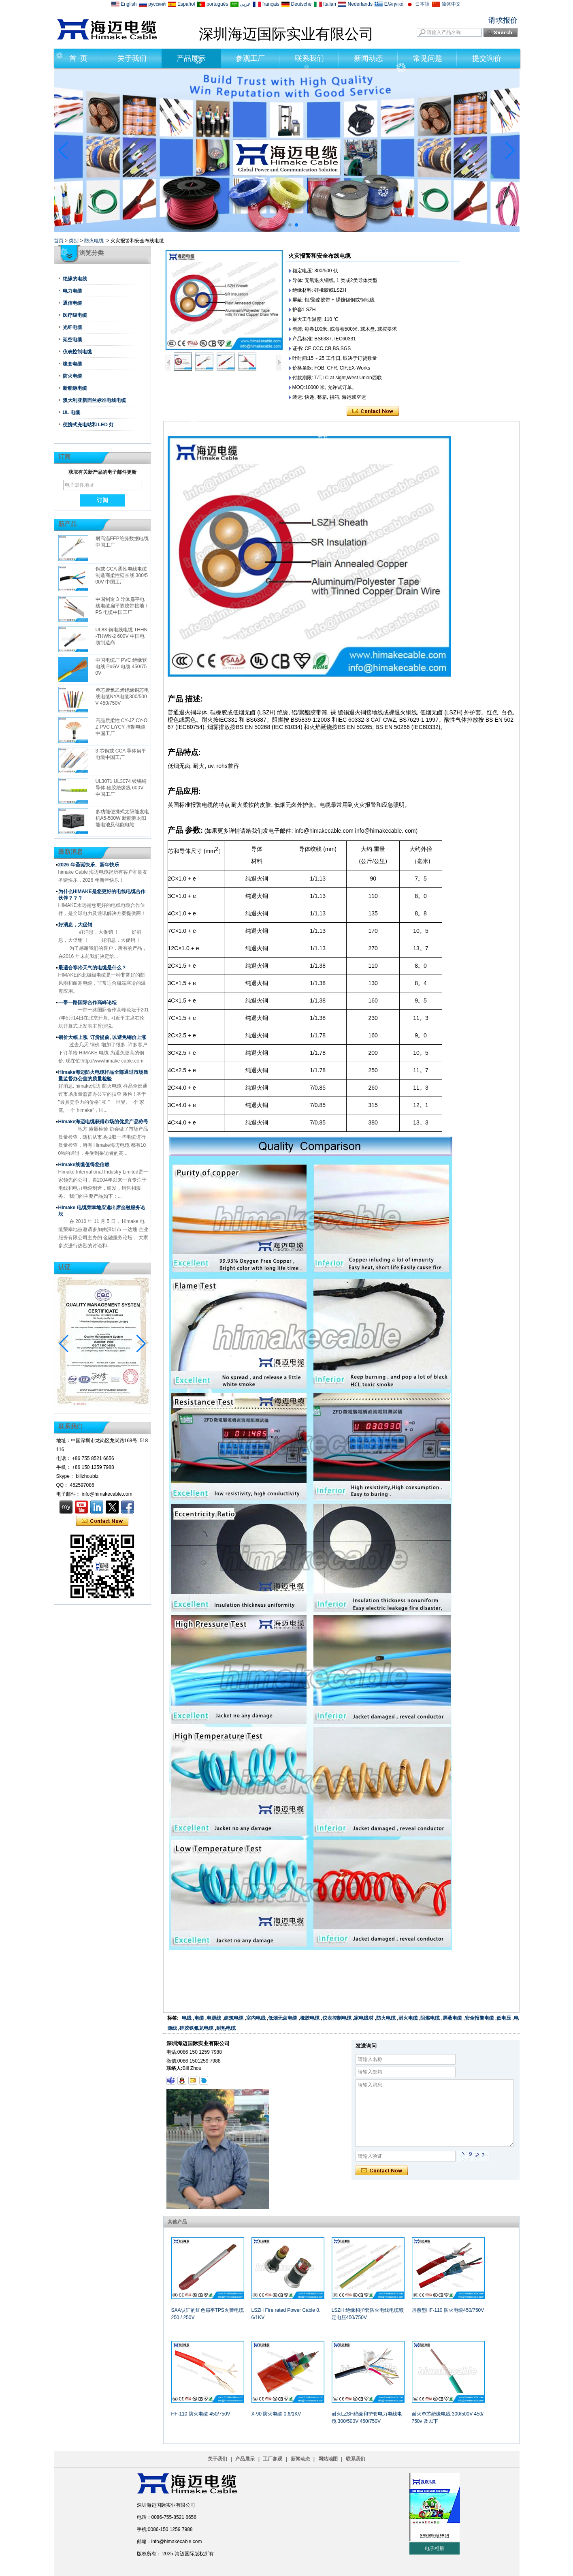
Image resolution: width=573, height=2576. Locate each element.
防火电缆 (94, 241)
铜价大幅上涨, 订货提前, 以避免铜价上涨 (102, 1037)
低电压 (503, 2018)
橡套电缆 (72, 364)
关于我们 (132, 58)
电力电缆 (72, 291)
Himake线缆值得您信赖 (84, 1164)
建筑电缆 (233, 2018)
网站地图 (328, 2459)
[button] (277, 225)
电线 (187, 2018)
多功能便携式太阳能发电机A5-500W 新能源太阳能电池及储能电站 (122, 818)
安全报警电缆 (479, 2018)
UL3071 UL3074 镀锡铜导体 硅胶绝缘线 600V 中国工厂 (121, 787)
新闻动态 (368, 58)
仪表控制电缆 (77, 352)
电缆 (199, 2018)
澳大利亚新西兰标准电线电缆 (94, 400)
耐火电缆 (408, 2018)
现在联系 (102, 1521)
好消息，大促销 (75, 925)
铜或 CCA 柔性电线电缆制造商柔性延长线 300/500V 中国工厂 (122, 575)
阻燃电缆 (430, 2018)
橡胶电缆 (310, 2018)
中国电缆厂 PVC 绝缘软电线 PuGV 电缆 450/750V (121, 666)
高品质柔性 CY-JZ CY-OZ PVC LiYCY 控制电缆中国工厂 (121, 727)
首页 (59, 241)
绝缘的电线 (75, 279)
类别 (74, 241)
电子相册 (434, 2548)
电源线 (214, 2018)
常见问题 (427, 58)
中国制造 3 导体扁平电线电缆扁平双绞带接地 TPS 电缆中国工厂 (122, 605)
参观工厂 (250, 58)
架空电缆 (72, 339)
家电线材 (363, 2018)
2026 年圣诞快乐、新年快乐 (88, 865)
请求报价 (503, 20)
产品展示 (191, 58)
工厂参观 (272, 2459)
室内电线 (256, 2018)
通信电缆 (72, 303)
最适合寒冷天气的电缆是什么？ (92, 968)
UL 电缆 (71, 412)
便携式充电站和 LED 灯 (88, 425)
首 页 (78, 58)
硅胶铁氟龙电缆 (196, 2028)
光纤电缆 (72, 327)
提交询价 (486, 58)
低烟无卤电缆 (282, 2018)
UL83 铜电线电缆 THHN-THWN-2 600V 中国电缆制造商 (122, 636)
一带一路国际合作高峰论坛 (87, 1002)
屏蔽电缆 (452, 2018)
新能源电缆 (75, 388)
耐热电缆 (226, 2028)
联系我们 (309, 58)
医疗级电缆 (75, 315)
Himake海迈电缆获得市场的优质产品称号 (103, 1121)
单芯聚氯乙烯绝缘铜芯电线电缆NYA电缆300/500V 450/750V (122, 696)
